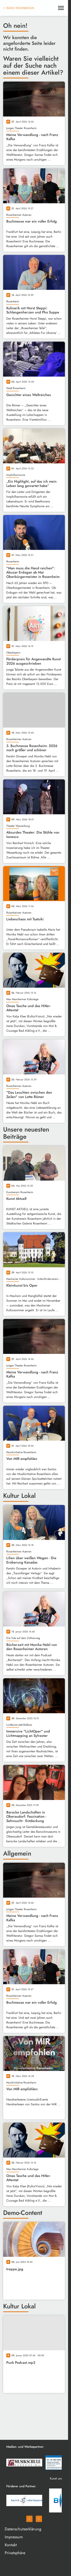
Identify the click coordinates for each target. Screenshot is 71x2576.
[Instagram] (39, 2519)
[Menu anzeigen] (61, 8)
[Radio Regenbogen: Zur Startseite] (18, 8)
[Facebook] (29, 2519)
